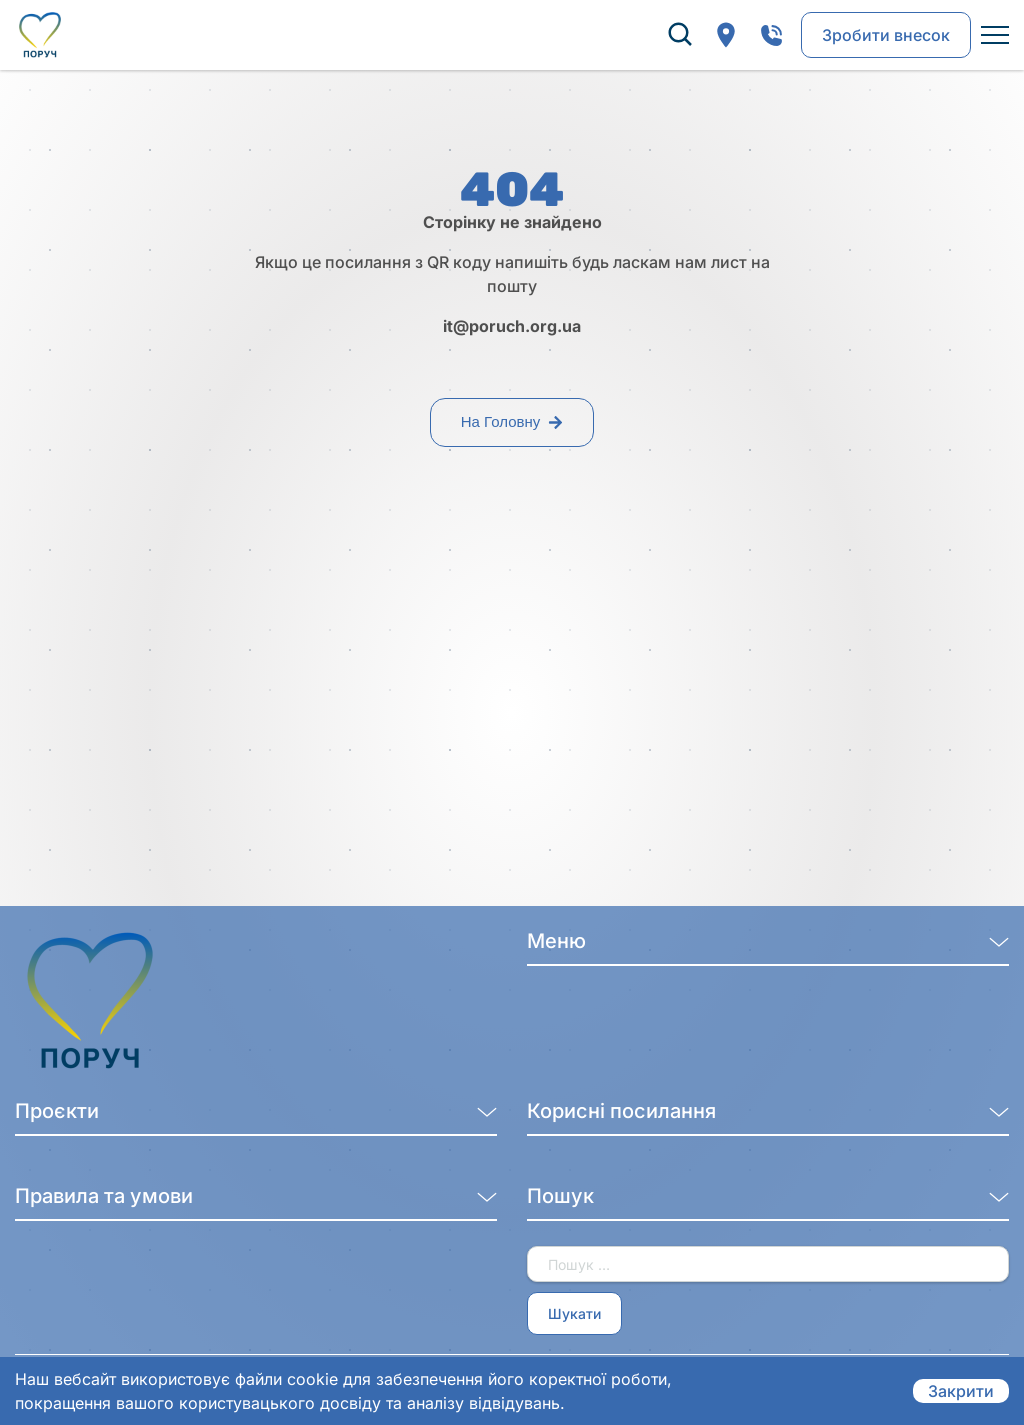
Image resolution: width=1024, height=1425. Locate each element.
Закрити (961, 1391)
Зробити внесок (886, 35)
